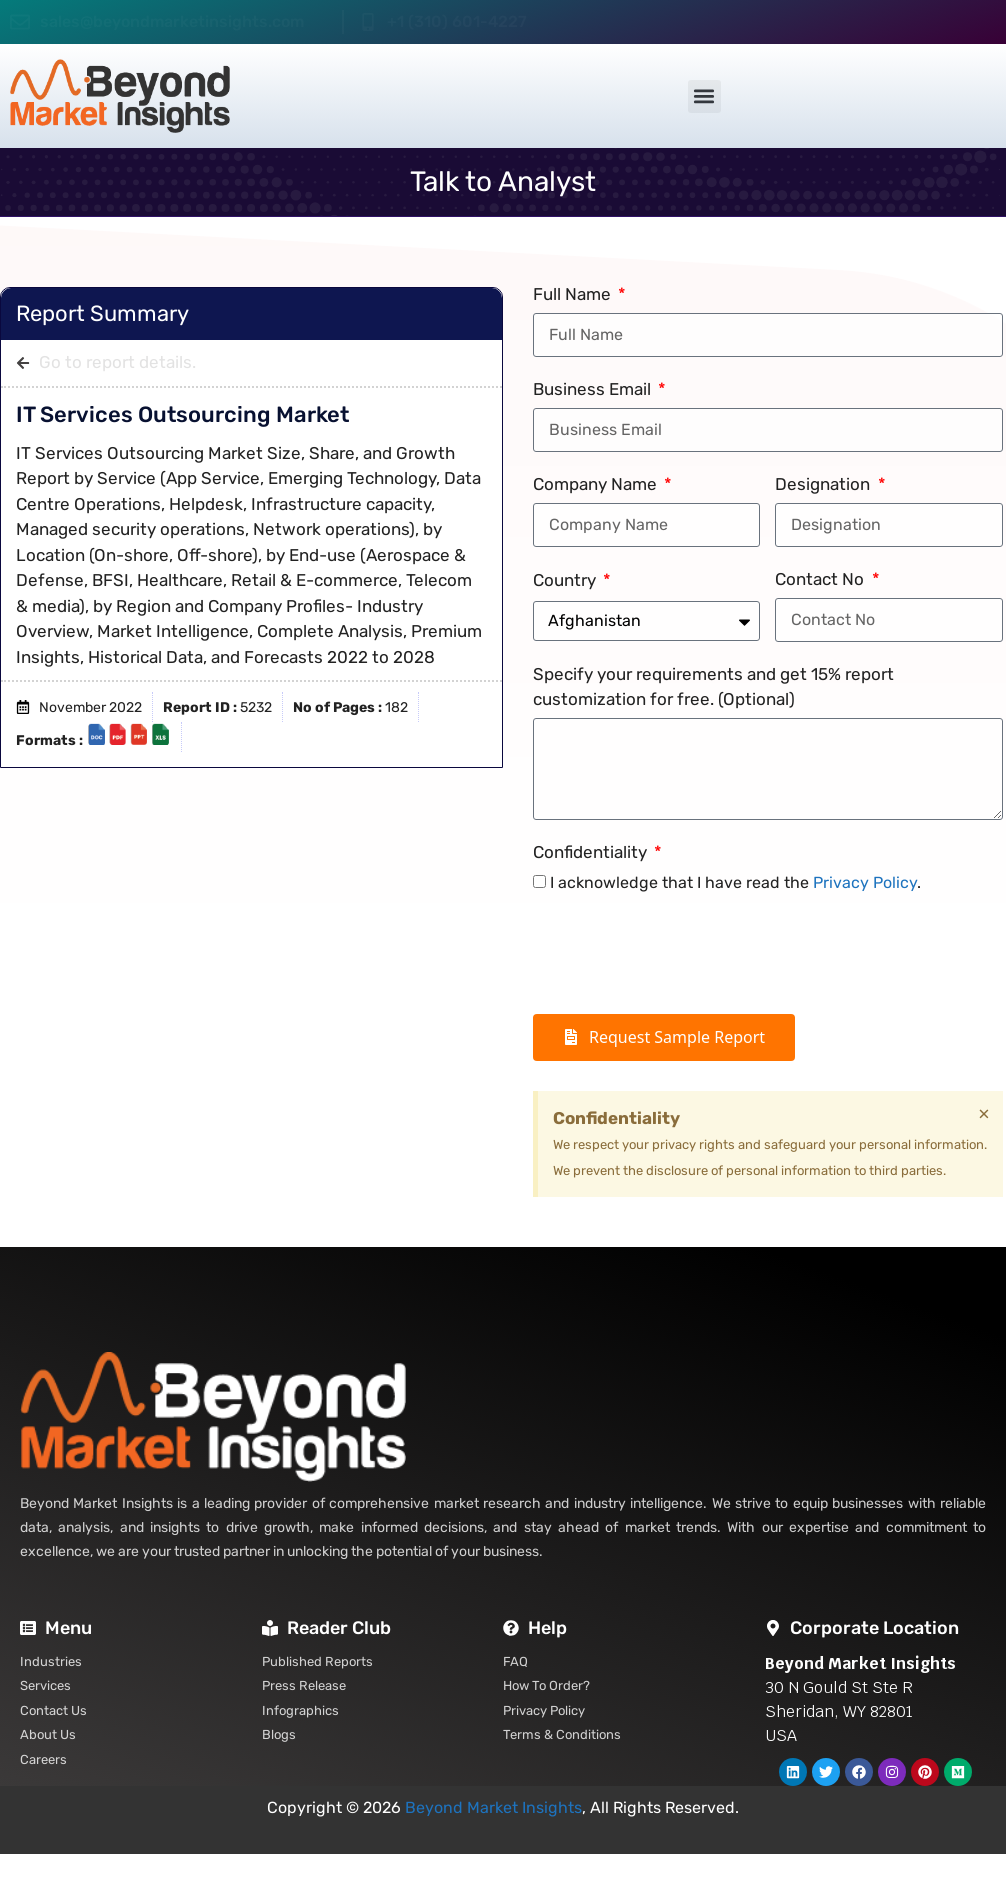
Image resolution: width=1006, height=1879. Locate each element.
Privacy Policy (865, 882)
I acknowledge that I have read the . (735, 882)
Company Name (597, 484)
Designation (824, 484)
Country (566, 580)
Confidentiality (592, 852)
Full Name (574, 294)
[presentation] (685, 955)
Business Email (594, 389)
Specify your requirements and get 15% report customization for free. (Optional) (713, 687)
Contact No (821, 579)
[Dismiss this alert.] (983, 1114)
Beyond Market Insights (493, 1807)
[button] (704, 96)
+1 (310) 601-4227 (457, 21)
